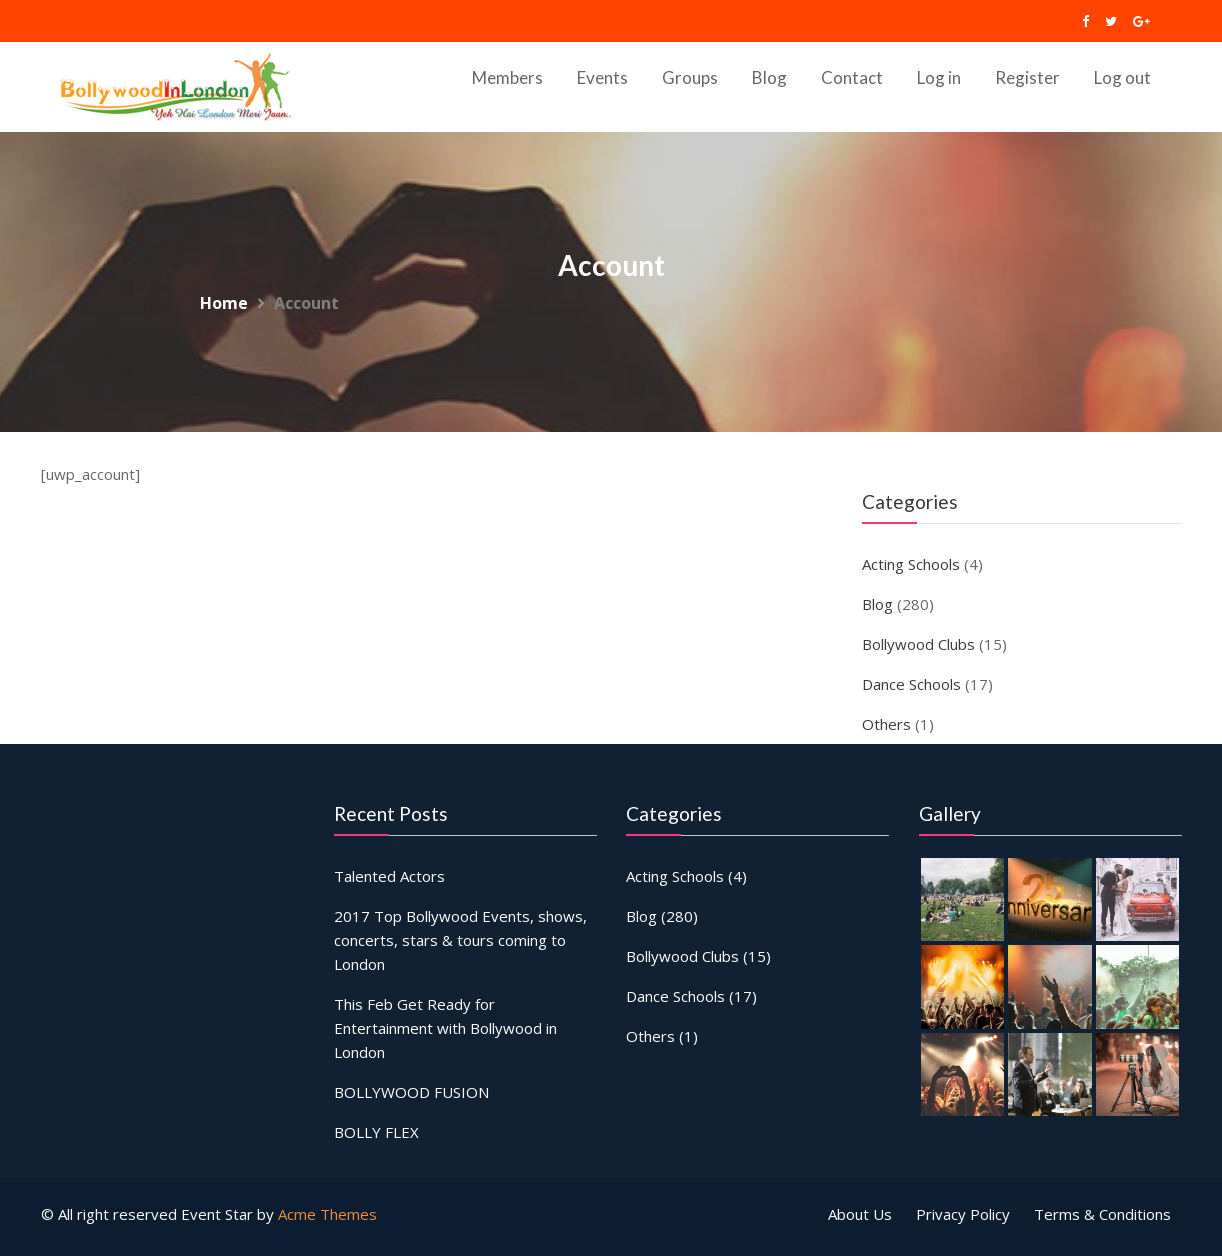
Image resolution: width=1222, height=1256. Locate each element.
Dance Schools (911, 684)
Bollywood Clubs (918, 644)
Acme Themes (327, 1214)
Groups (690, 77)
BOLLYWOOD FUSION (413, 1087)
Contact (852, 77)
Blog (769, 77)
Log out (1122, 77)
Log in (939, 77)
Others (886, 724)
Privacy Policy (963, 1214)
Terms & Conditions (1102, 1214)
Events (602, 77)
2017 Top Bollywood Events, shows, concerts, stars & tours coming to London (460, 941)
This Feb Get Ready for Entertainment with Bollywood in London (446, 1026)
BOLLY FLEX (379, 1126)
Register (1027, 77)
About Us (860, 1214)
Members (507, 77)
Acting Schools (911, 564)
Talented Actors (391, 878)
